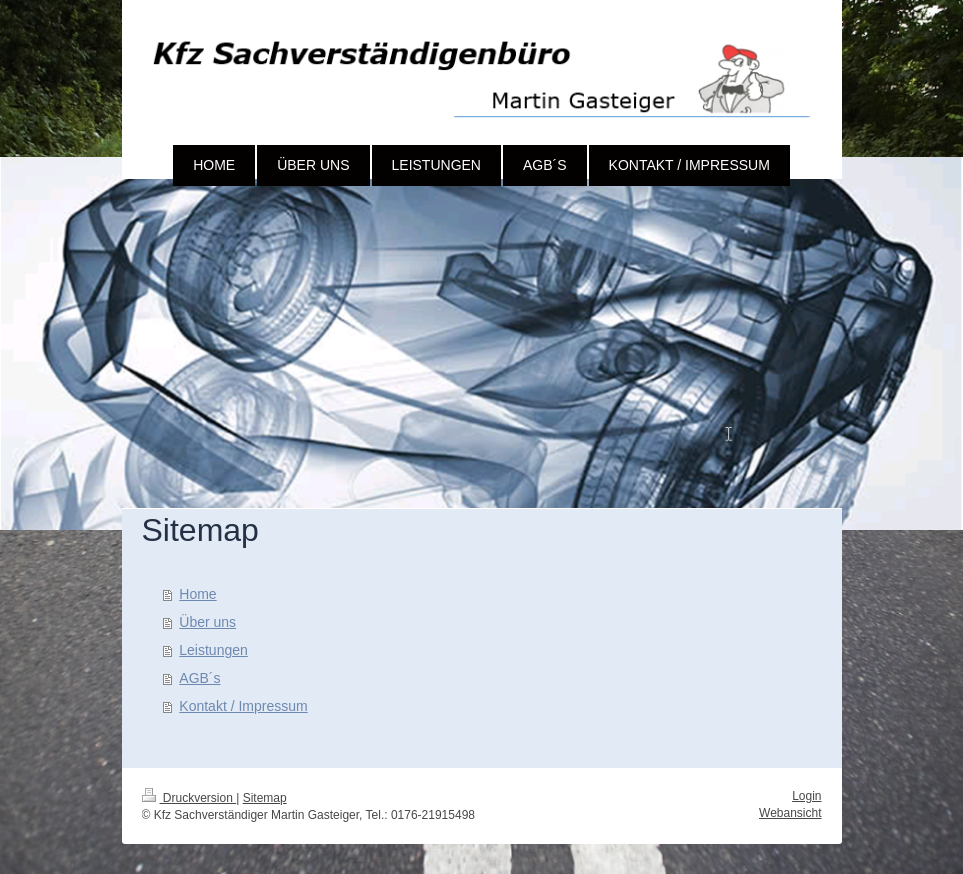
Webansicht (790, 813)
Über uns (207, 622)
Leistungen (213, 650)
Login (806, 796)
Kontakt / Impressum (243, 706)
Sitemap (265, 798)
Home (197, 594)
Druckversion (189, 798)
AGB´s (199, 678)
